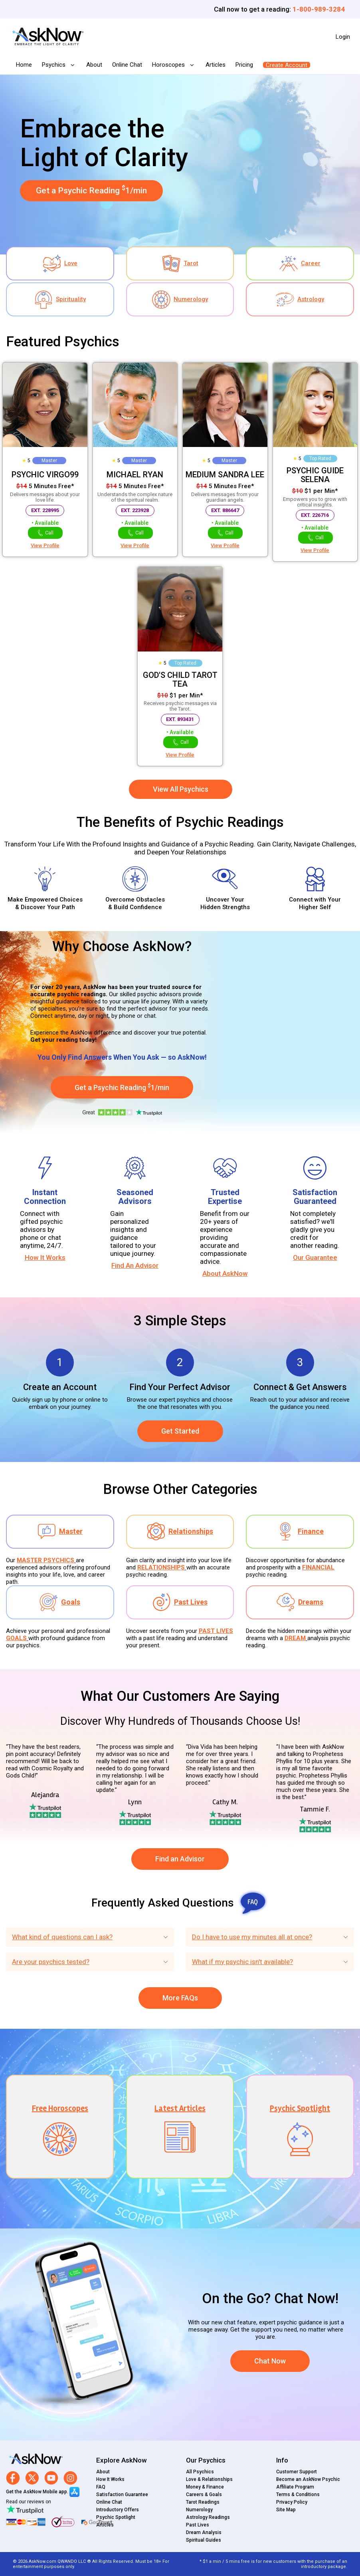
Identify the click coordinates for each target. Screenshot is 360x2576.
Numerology (199, 2509)
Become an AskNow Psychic (308, 2479)
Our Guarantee (315, 1257)
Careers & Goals (204, 2494)
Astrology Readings (208, 2517)
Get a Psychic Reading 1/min (91, 189)
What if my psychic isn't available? (242, 1962)
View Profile (45, 545)
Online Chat (127, 65)
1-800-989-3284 (319, 9)
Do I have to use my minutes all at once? (252, 1937)
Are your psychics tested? (50, 1962)
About (94, 65)
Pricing (244, 65)
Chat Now (270, 2361)
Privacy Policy (291, 2502)
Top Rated (320, 458)
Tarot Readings (203, 2502)
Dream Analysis (204, 2532)
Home (24, 65)
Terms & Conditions (298, 2494)
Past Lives (197, 2525)
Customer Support (296, 2472)
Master (49, 460)
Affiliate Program (295, 2487)
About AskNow (225, 1273)
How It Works (45, 1257)
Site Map (286, 2509)
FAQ (100, 2487)
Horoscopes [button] (169, 65)
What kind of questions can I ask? (62, 1937)
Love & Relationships (209, 2479)
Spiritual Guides (203, 2540)
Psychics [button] (54, 65)
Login (343, 36)
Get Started (180, 1431)
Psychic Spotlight (115, 2517)
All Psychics (200, 2472)
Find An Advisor (134, 1265)
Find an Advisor (180, 1859)
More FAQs (180, 1998)
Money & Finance (205, 2487)
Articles (215, 65)
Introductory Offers (117, 2509)
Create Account (286, 65)
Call (45, 533)
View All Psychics (180, 789)
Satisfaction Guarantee (122, 2494)
